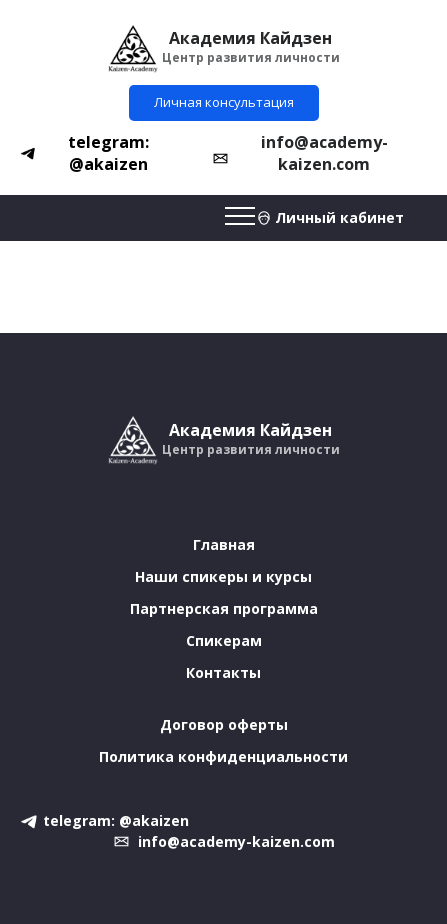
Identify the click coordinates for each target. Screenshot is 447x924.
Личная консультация (224, 102)
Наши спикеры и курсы (223, 576)
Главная (224, 544)
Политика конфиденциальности (223, 756)
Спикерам (224, 640)
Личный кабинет (339, 217)
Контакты (223, 672)
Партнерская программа (224, 608)
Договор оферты (224, 724)
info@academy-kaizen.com (324, 153)
